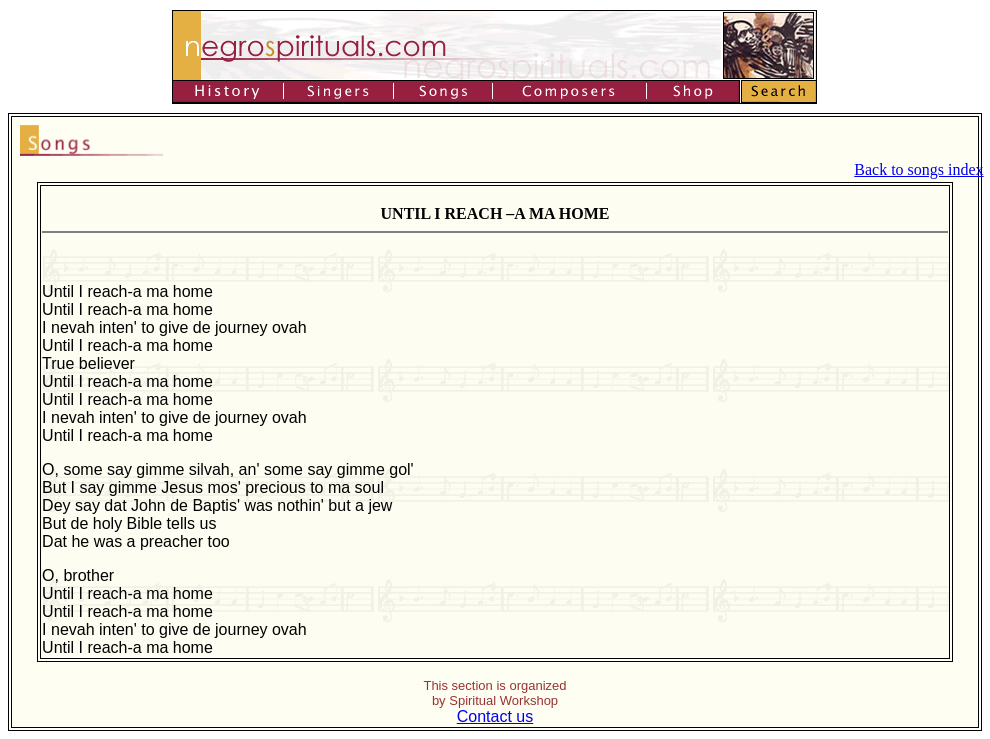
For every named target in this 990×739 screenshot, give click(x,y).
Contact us (495, 716)
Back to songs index (918, 169)
